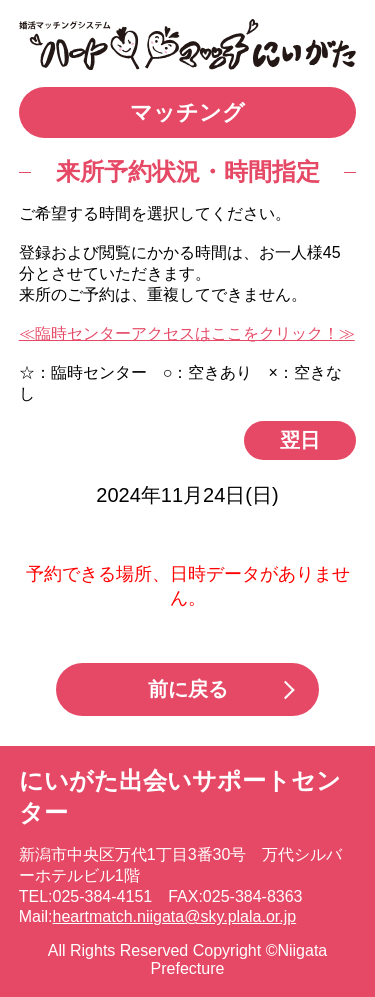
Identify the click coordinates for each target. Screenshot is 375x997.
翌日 (300, 440)
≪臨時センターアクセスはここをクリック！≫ (187, 333)
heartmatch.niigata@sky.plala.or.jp (175, 916)
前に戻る (188, 689)
